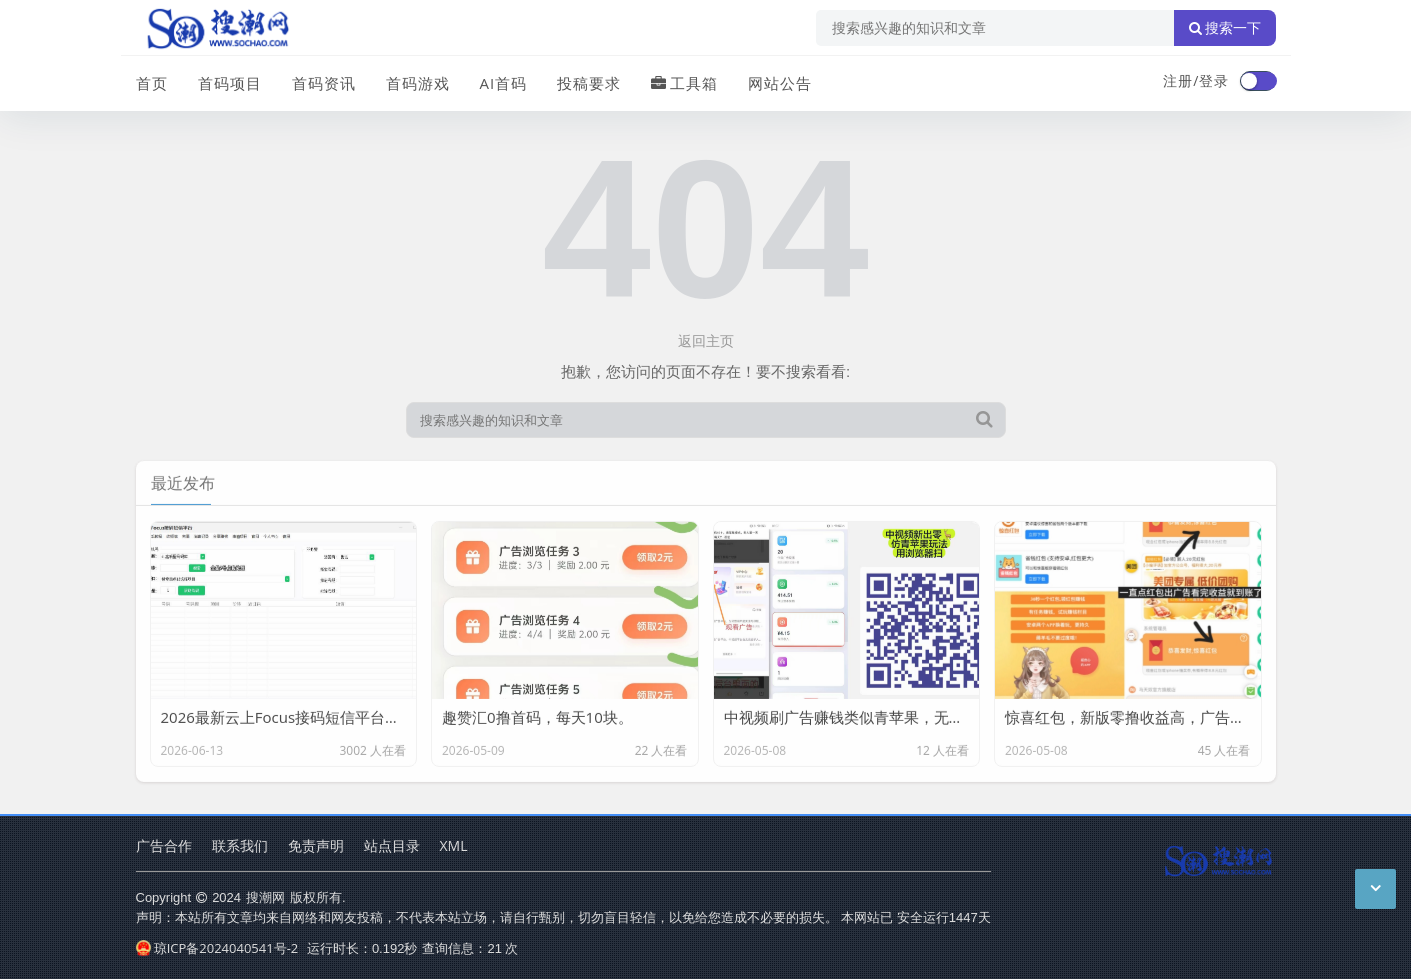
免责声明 (316, 845)
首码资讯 (324, 83)
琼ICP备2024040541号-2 (217, 948)
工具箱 (684, 83)
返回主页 (706, 340)
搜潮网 (265, 897)
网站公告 (780, 83)
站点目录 (392, 845)
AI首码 (504, 83)
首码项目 (230, 83)
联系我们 (240, 845)
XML (454, 845)
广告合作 (164, 845)
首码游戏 (418, 83)
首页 (152, 83)
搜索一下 (1225, 28)
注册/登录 (1196, 80)
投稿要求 (589, 83)
